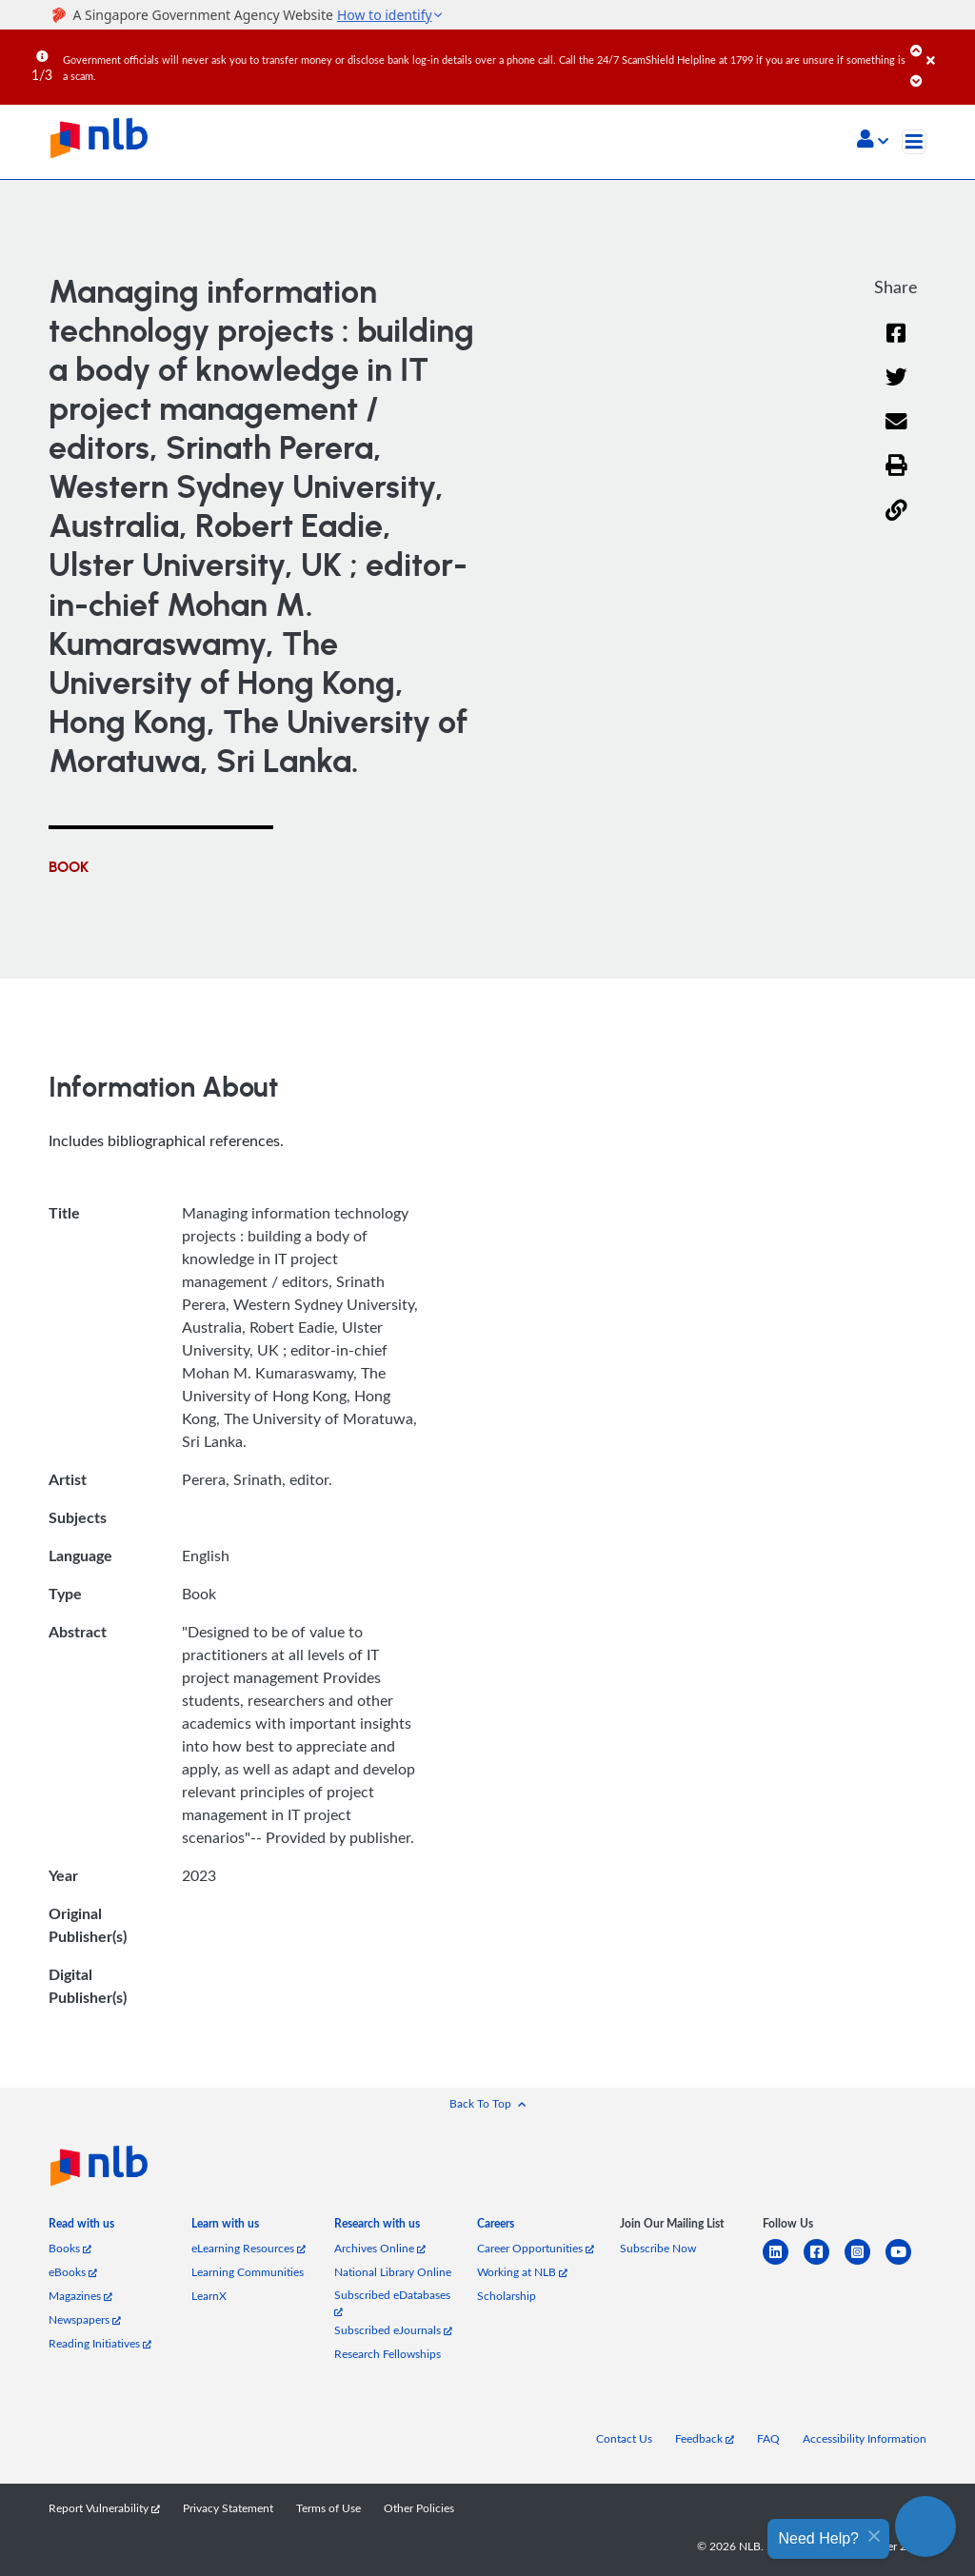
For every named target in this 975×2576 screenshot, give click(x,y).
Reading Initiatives (100, 2343)
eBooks (73, 2272)
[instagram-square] (865, 2263)
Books (70, 2248)
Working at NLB (522, 2272)
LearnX (209, 2296)
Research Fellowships (387, 2354)
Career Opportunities (535, 2248)
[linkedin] (783, 2263)
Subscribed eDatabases (392, 2302)
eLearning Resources (248, 2248)
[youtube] (905, 2263)
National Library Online (392, 2272)
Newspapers (85, 2319)
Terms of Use (328, 2508)
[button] (872, 140)
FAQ (768, 2438)
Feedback (704, 2438)
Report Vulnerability (104, 2508)
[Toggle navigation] (914, 141)
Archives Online (380, 2248)
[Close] (947, 47)
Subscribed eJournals (393, 2330)
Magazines (80, 2296)
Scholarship (506, 2296)
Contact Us (624, 2438)
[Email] (896, 433)
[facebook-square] (824, 2263)
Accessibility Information (864, 2438)
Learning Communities (247, 2272)
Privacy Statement (228, 2508)
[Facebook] (896, 345)
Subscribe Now (658, 2248)
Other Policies (419, 2508)
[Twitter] (896, 389)
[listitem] (81, 2227)
